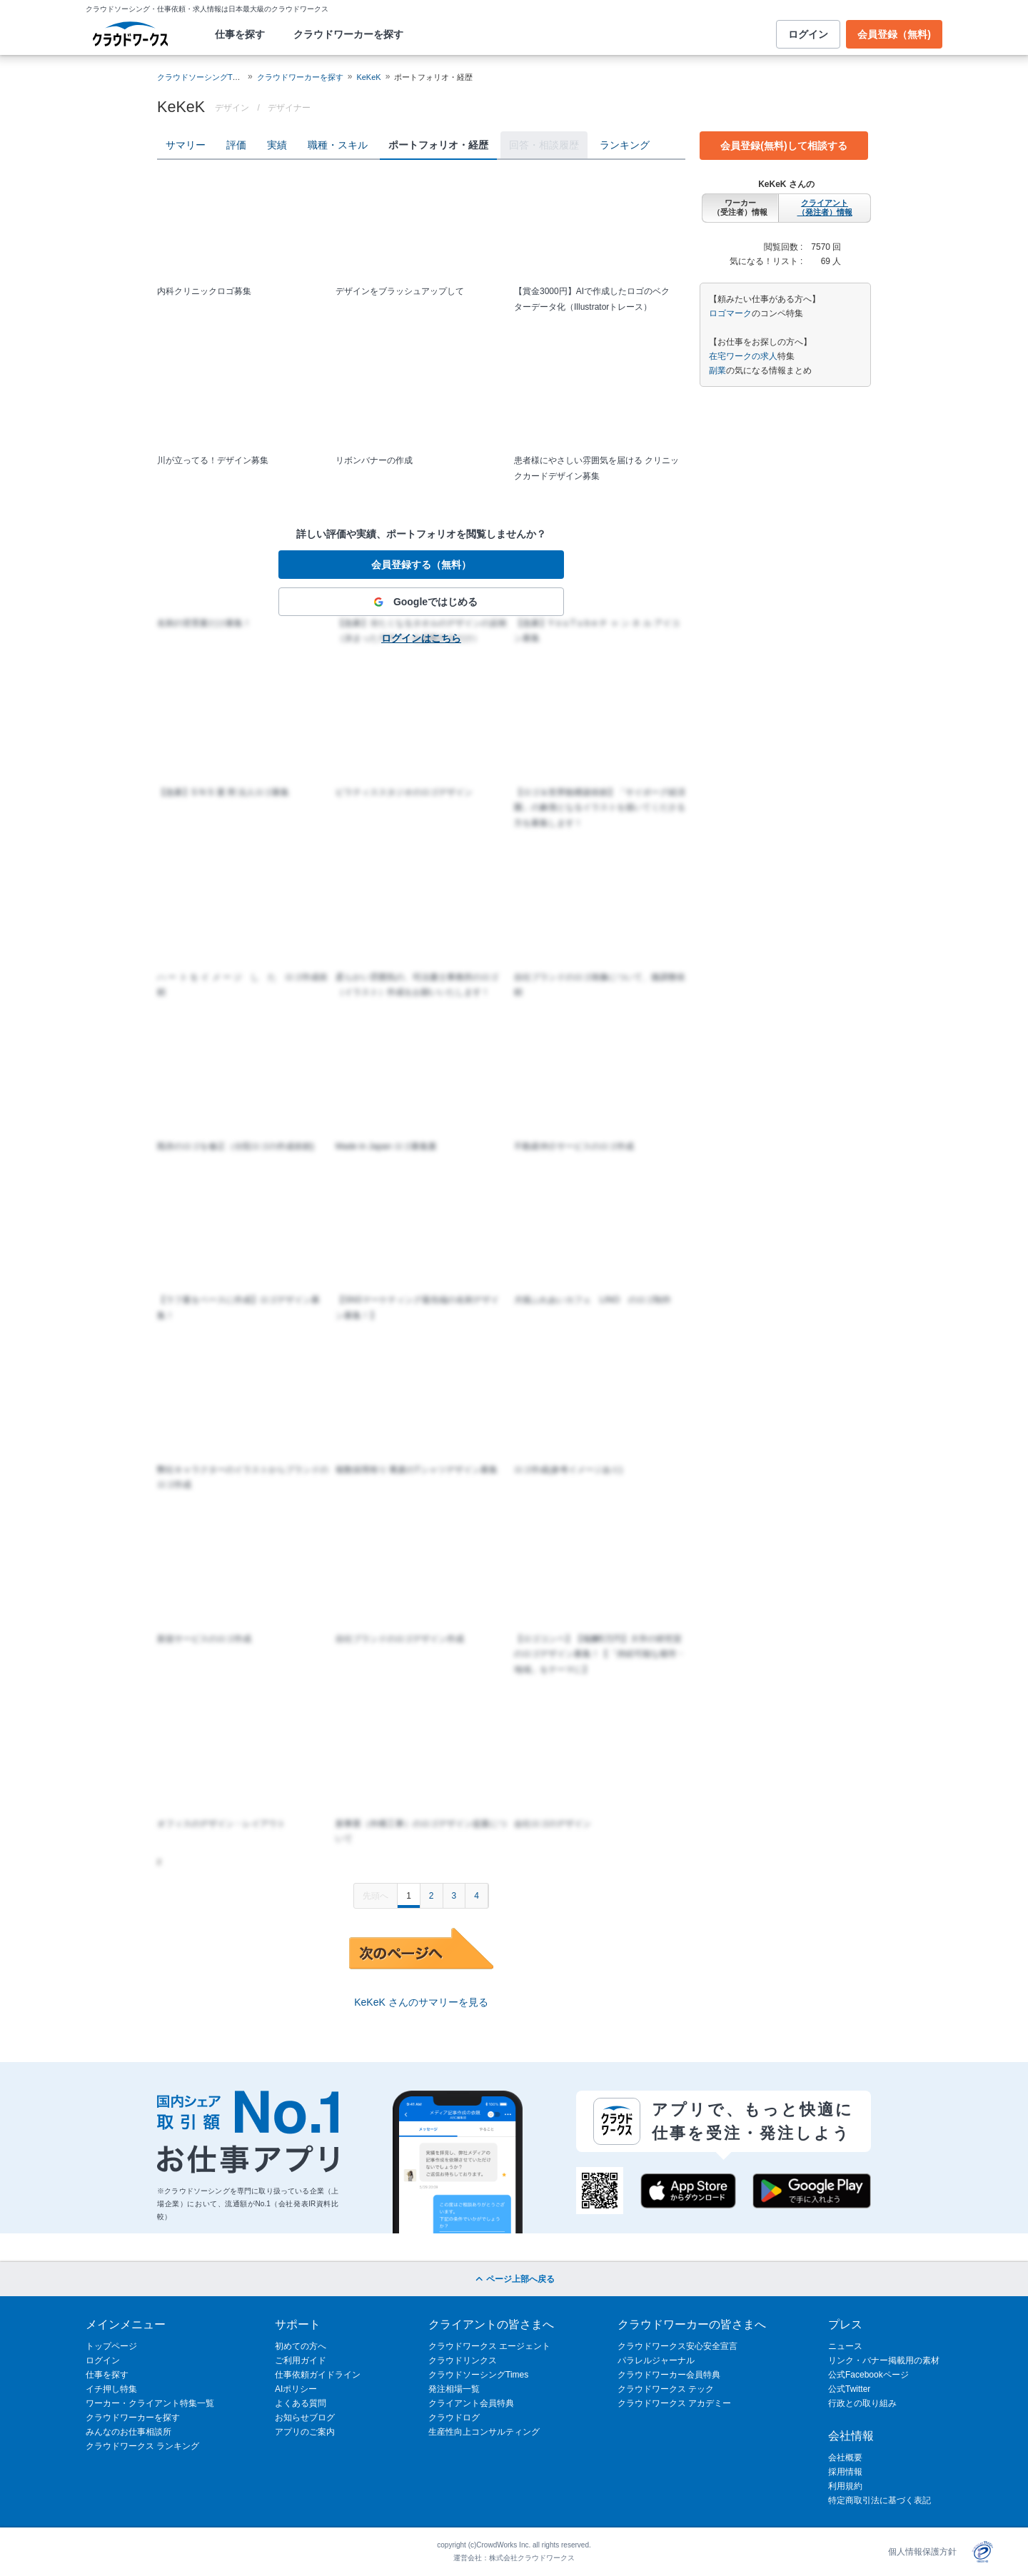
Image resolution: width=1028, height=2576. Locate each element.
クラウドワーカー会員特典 (669, 2375)
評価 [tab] (236, 145)
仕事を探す (240, 34)
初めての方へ (300, 2346)
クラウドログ (454, 2418)
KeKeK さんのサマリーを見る (421, 2002)
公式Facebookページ (868, 2375)
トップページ (111, 2346)
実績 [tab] (277, 145)
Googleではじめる (421, 601)
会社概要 (845, 2458)
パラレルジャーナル (656, 2360)
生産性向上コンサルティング (484, 2432)
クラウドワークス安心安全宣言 (677, 2346)
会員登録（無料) (894, 34)
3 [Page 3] (454, 1896)
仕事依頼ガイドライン (318, 2375)
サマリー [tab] (186, 145)
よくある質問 (300, 2403)
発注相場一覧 (454, 2389)
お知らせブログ (305, 2418)
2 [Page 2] (431, 1896)
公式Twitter (849, 2389)
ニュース (845, 2346)
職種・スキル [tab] (338, 145)
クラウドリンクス (462, 2360)
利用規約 (845, 2486)
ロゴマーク (730, 313)
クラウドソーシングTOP (200, 77)
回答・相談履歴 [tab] (544, 145)
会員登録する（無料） (421, 564)
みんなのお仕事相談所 (128, 2432)
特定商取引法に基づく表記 (879, 2500)
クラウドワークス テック (666, 2389)
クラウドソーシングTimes (478, 2375)
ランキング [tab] (625, 145)
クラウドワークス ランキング (142, 2446)
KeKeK (368, 77)
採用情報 (845, 2472)
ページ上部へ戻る (513, 2279)
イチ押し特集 (111, 2389)
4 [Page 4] (476, 1896)
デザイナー (289, 108)
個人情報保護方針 (922, 2551)
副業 (717, 370)
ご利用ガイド (300, 2360)
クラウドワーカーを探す (348, 34)
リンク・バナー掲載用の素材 (883, 2360)
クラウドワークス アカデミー (674, 2403)
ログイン (808, 34)
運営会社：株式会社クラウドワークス (514, 2558)
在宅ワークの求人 (743, 356)
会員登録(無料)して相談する (783, 145)
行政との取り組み (862, 2403)
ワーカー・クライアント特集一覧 (150, 2403)
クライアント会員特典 (471, 2403)
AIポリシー (296, 2389)
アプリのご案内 (305, 2432)
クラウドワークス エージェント (489, 2346)
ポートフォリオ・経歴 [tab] (438, 145)
